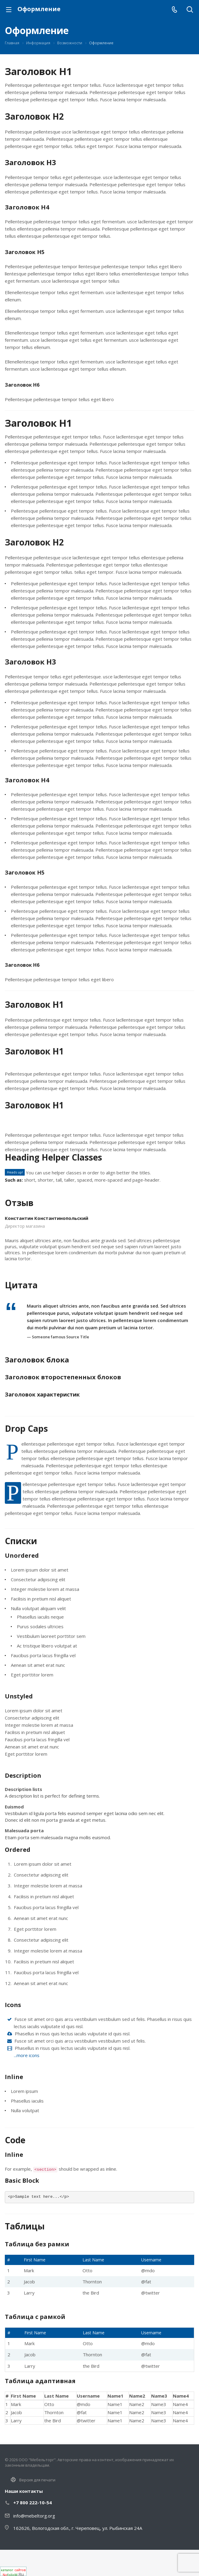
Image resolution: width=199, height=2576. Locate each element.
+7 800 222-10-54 (32, 2502)
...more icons (26, 2055)
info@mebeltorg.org (34, 2516)
